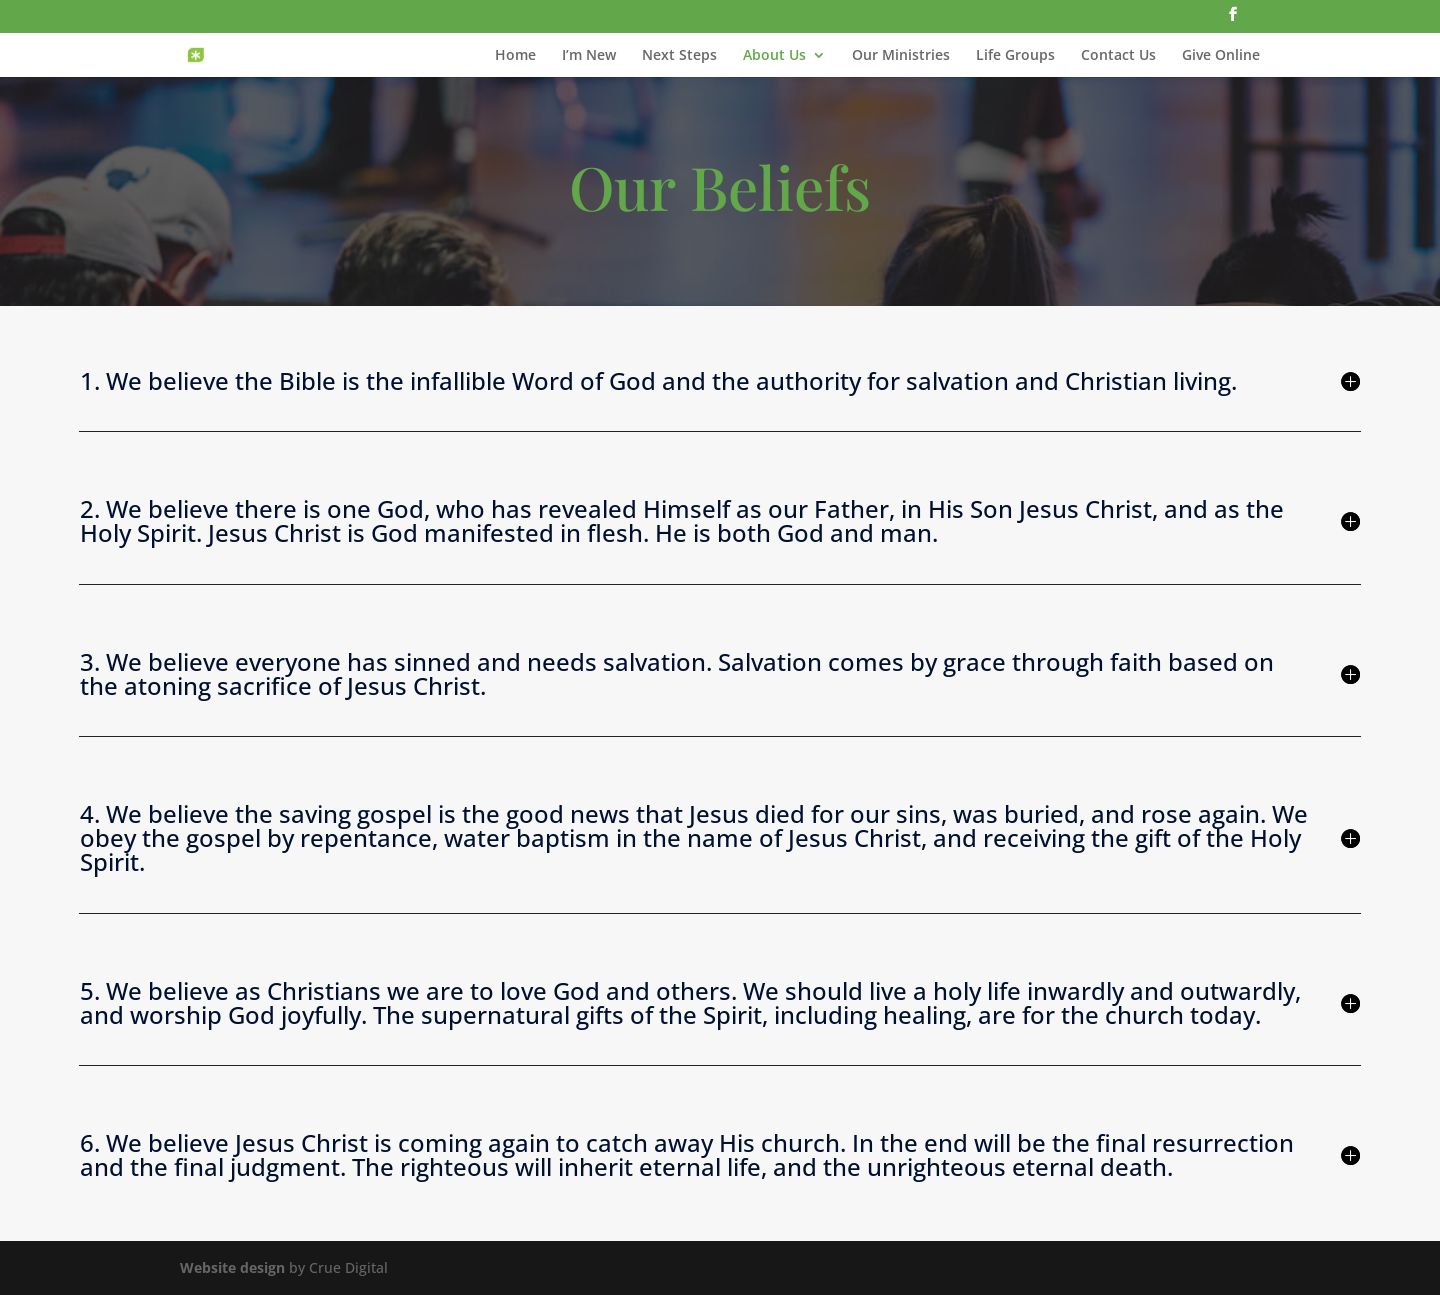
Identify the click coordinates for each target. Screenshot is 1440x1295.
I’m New (589, 56)
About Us (774, 56)
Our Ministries (901, 56)
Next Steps (679, 56)
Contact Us (1118, 56)
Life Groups (1015, 56)
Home (515, 56)
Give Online (1221, 56)
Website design (232, 1267)
